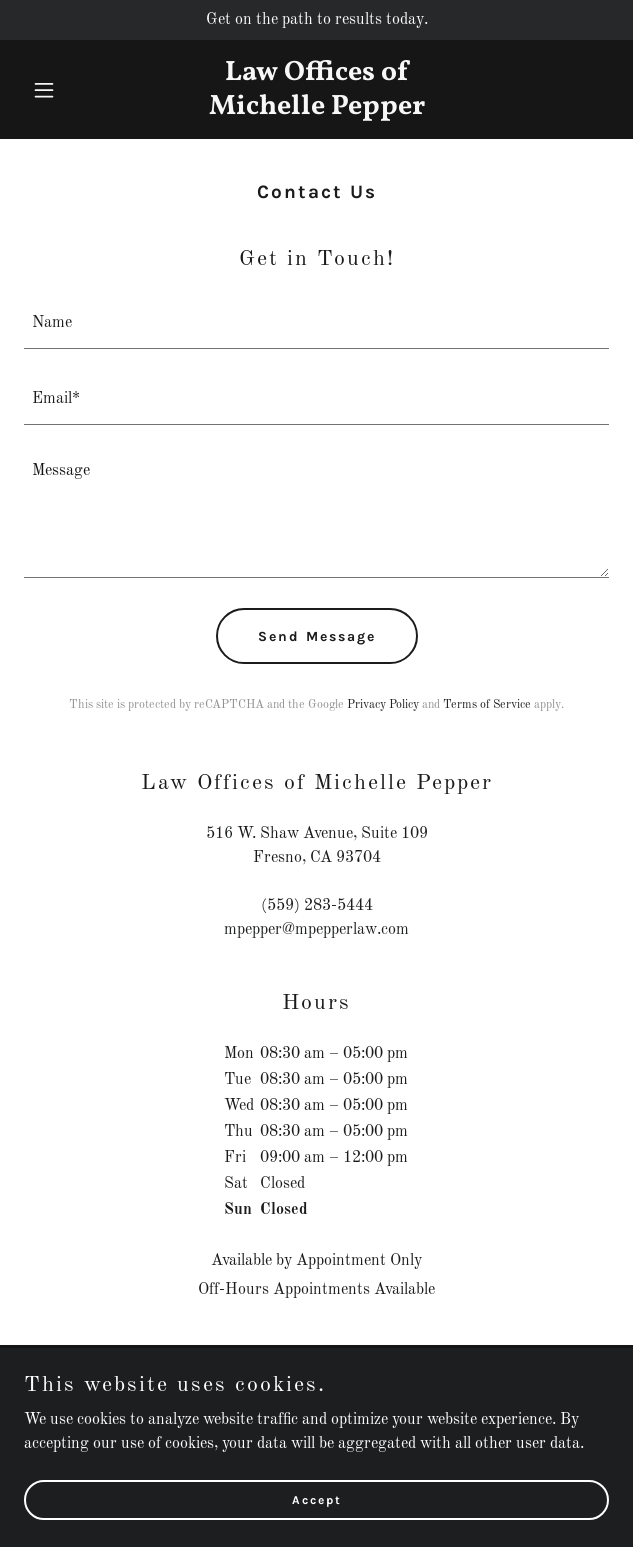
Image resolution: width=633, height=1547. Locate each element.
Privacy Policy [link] (383, 705)
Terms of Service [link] (487, 705)
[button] (68, 90)
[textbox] (316, 323)
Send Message (317, 636)
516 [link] (219, 834)
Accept (317, 1499)
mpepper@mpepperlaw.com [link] (316, 930)
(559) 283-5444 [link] (317, 906)
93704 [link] (358, 858)
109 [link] (414, 834)
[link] (317, 110)
